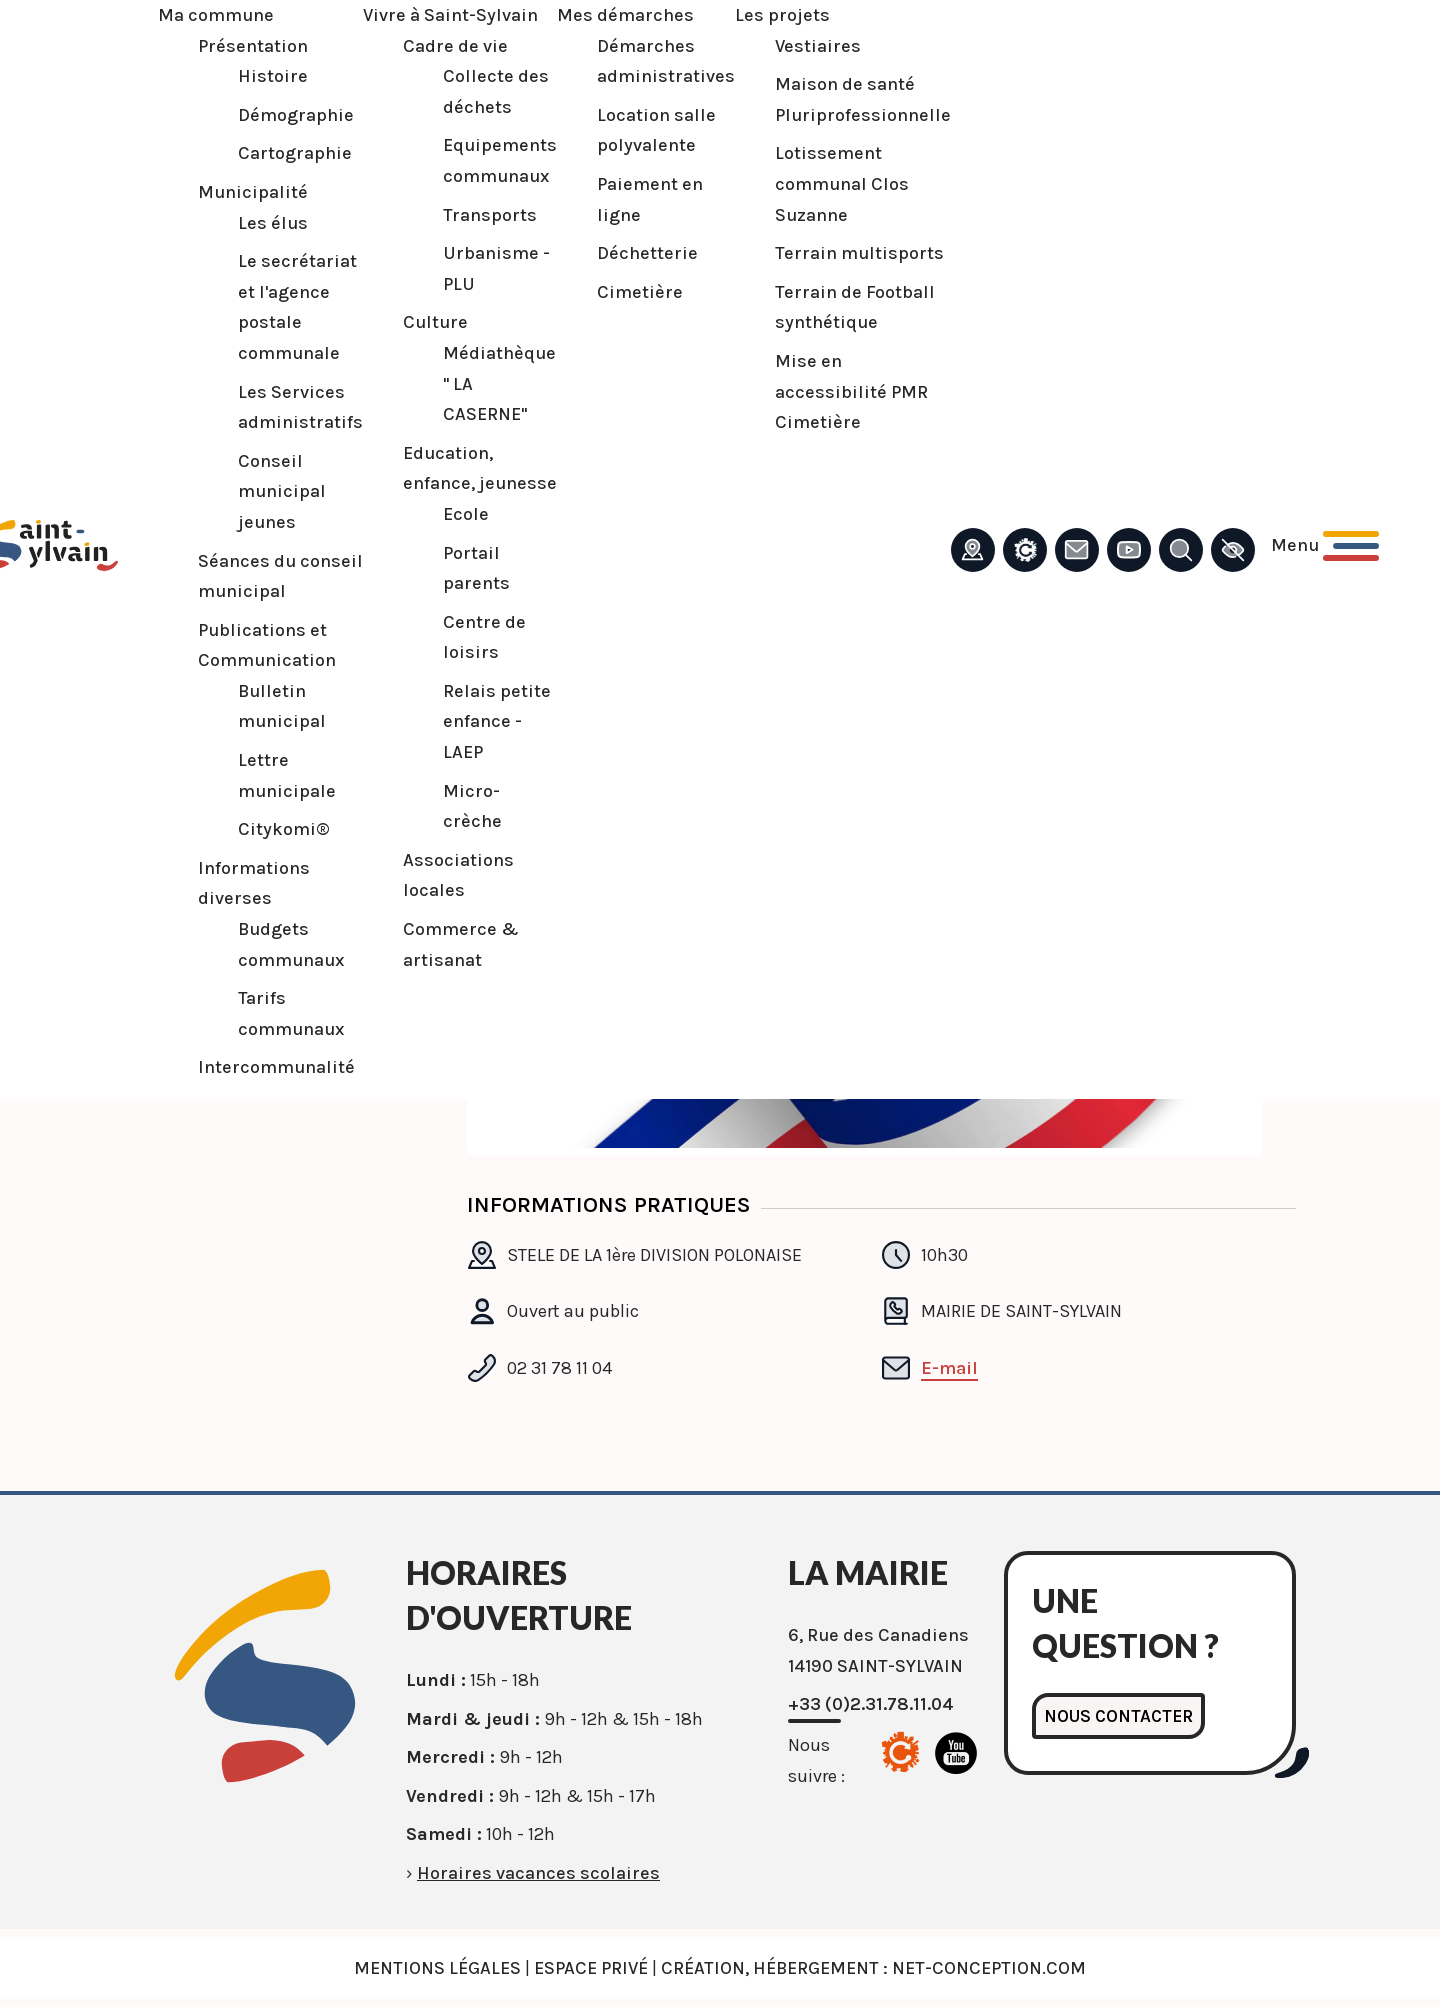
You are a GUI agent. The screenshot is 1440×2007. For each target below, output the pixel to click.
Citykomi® (273, 829)
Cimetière (629, 292)
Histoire (262, 76)
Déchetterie (636, 253)
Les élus (262, 223)
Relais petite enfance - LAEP (486, 721)
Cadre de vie (444, 46)
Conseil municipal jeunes (271, 491)
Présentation (242, 46)
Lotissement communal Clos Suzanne (831, 183)
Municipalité (242, 192)
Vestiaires (807, 46)
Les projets (771, 15)
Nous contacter (1121, 1716)
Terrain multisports (848, 253)
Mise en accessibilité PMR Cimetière (840, 391)
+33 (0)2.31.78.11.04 (871, 1704)
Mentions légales (437, 1968)
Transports (479, 215)
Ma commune (205, 15)
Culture (424, 322)
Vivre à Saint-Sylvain (439, 15)
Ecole (455, 514)
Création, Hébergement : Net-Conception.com (873, 1968)
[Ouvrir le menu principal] (1314, 545)
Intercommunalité (265, 1067)
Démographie (285, 115)
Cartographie (284, 153)
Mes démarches (614, 15)
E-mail (949, 1368)
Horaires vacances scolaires (538, 1873)
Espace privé (591, 1968)
